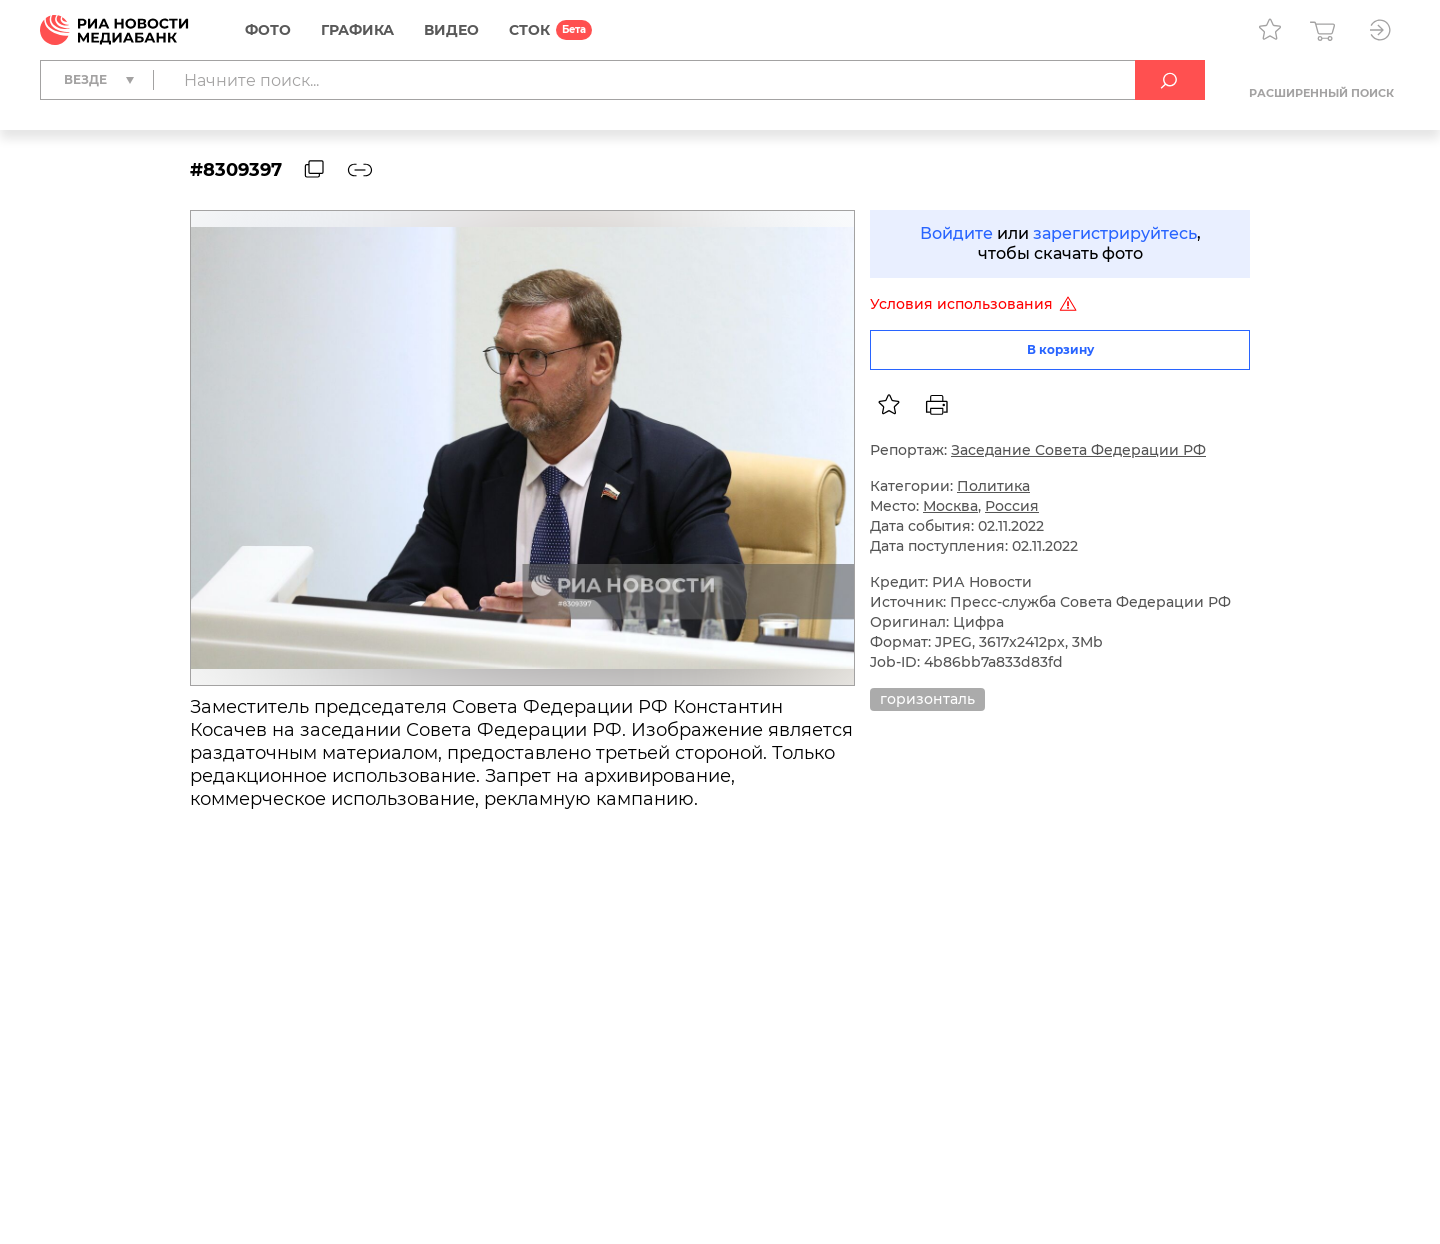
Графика (357, 30)
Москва (950, 506)
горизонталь (927, 699)
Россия (1012, 506)
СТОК (529, 30)
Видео (451, 30)
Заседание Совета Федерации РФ (1078, 450)
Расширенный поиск (1321, 93)
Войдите (956, 233)
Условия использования (976, 304)
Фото (268, 30)
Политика (993, 486)
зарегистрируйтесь (1115, 233)
